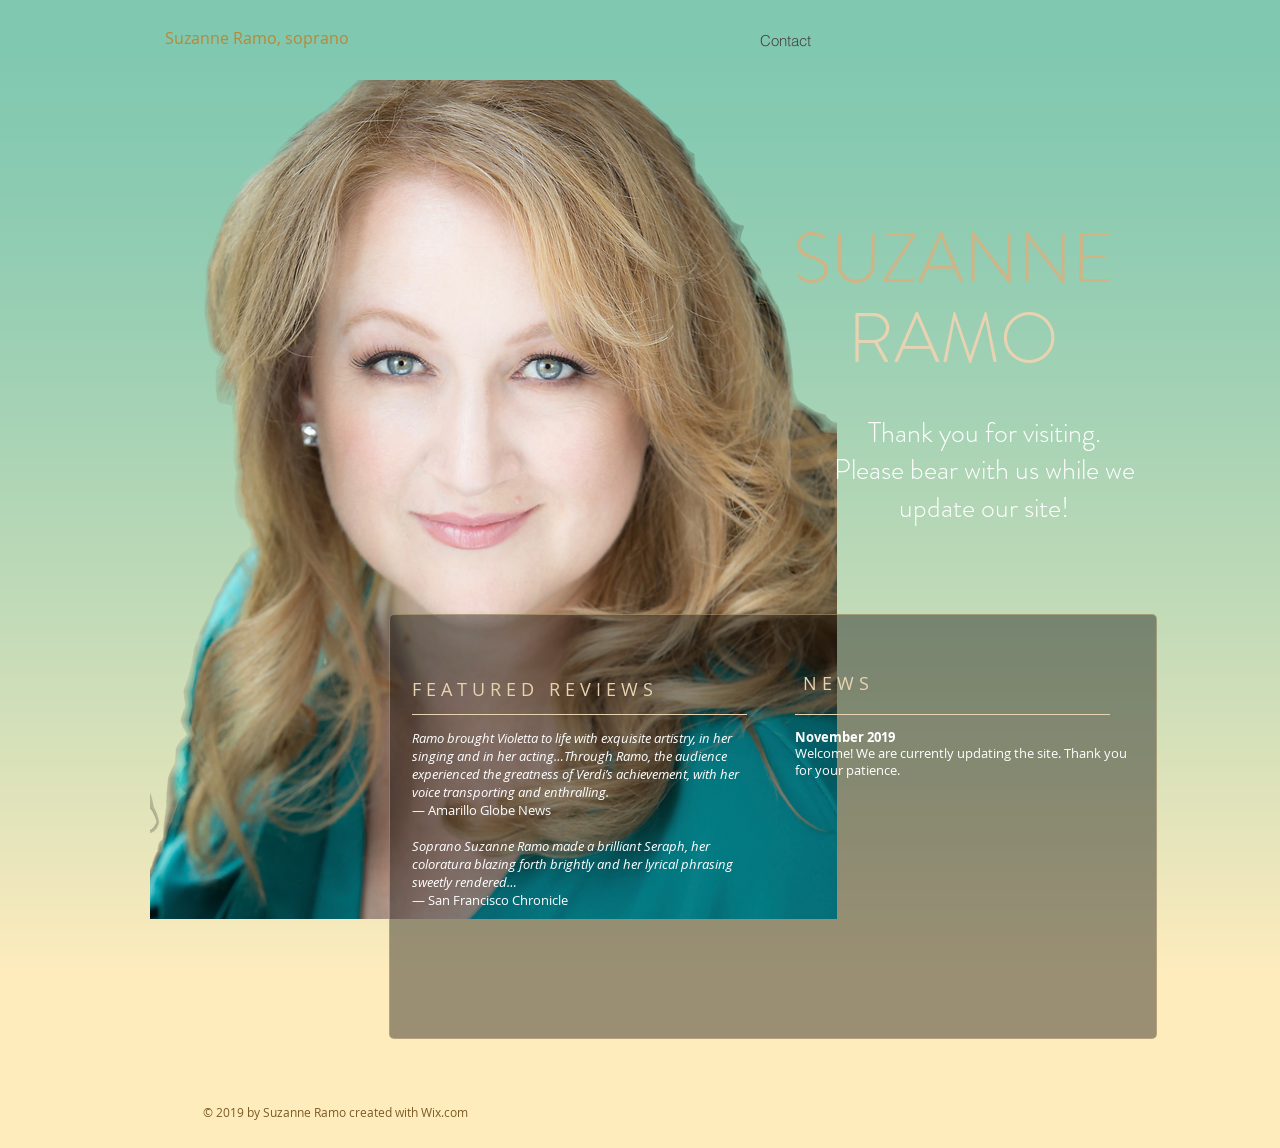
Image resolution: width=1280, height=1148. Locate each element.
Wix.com (444, 1112)
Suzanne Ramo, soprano (257, 38)
